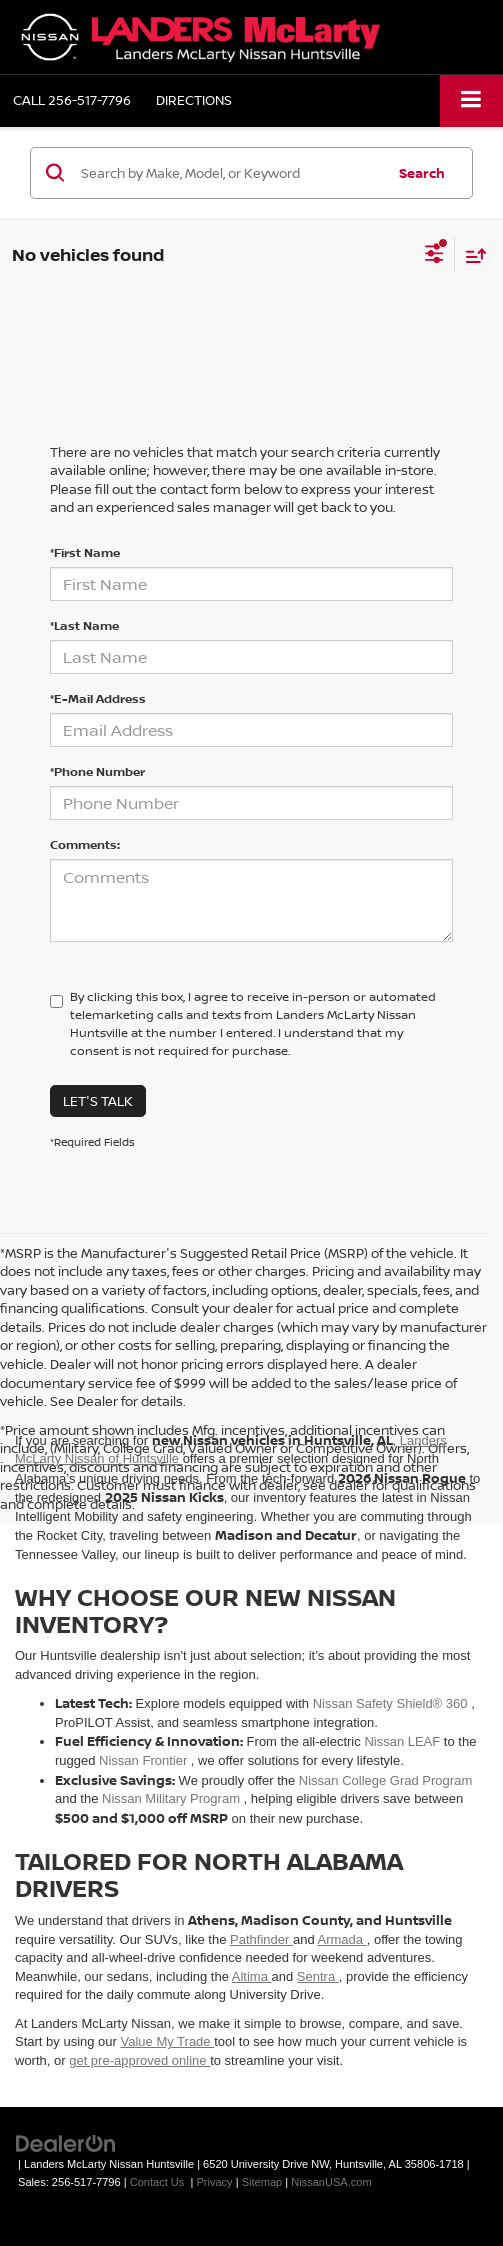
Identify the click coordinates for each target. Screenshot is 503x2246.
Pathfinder (261, 1939)
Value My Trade (168, 2041)
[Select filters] (434, 256)
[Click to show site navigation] (471, 100)
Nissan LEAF (403, 1741)
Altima (252, 1976)
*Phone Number (97, 771)
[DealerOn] (66, 2142)
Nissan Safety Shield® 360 (392, 1703)
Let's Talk (98, 1101)
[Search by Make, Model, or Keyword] (230, 173)
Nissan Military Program (173, 1798)
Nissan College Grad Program (385, 1780)
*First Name (85, 552)
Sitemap (262, 2182)
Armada (342, 1939)
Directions (194, 100)
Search (422, 173)
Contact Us (157, 2182)
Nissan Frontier (145, 1760)
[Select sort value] (471, 255)
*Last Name (84, 625)
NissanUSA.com (331, 2182)
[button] (72, 100)
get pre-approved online (139, 2060)
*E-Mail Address (98, 698)
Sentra (318, 1976)
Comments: (85, 844)
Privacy (214, 2182)
